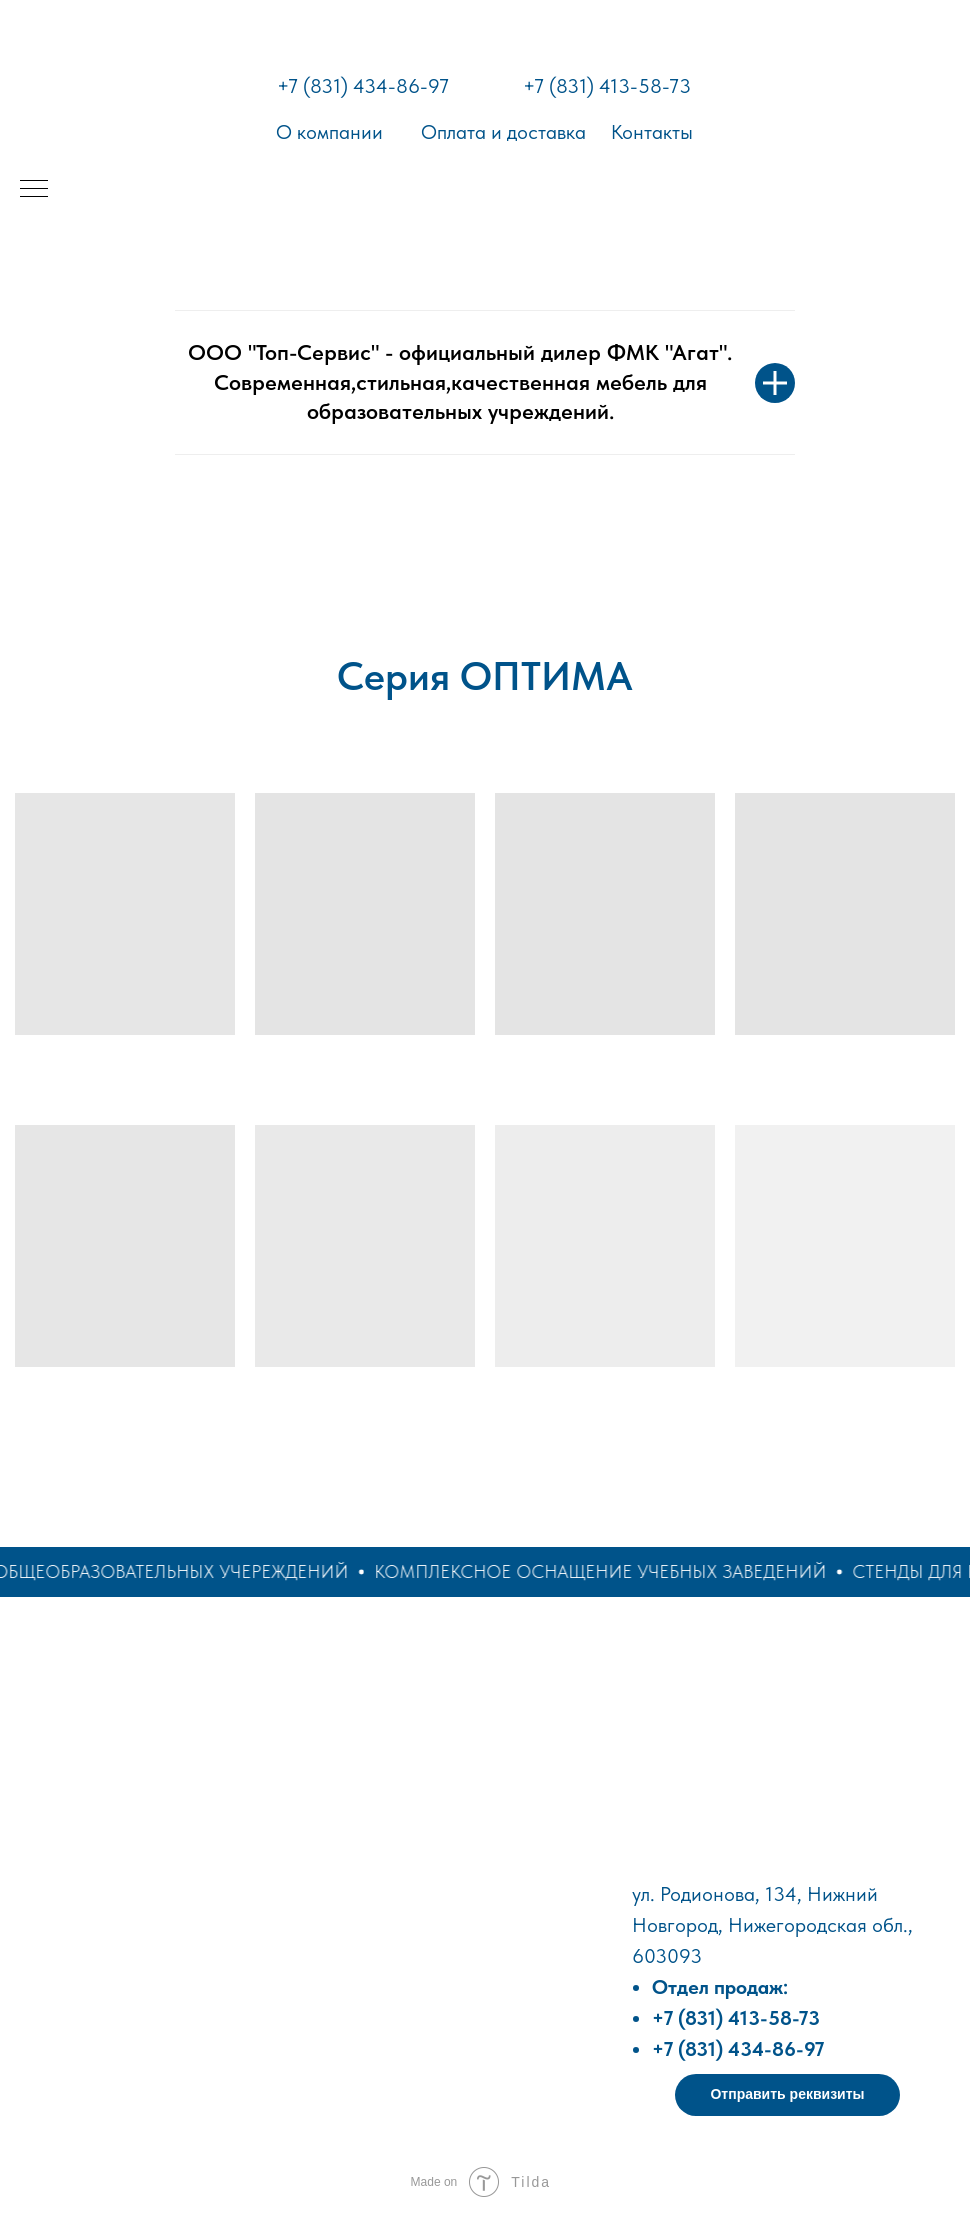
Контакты (652, 132)
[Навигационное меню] (34, 190)
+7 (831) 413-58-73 (607, 86)
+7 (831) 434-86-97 (363, 86)
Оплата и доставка (503, 132)
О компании (329, 132)
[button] (787, 2095)
